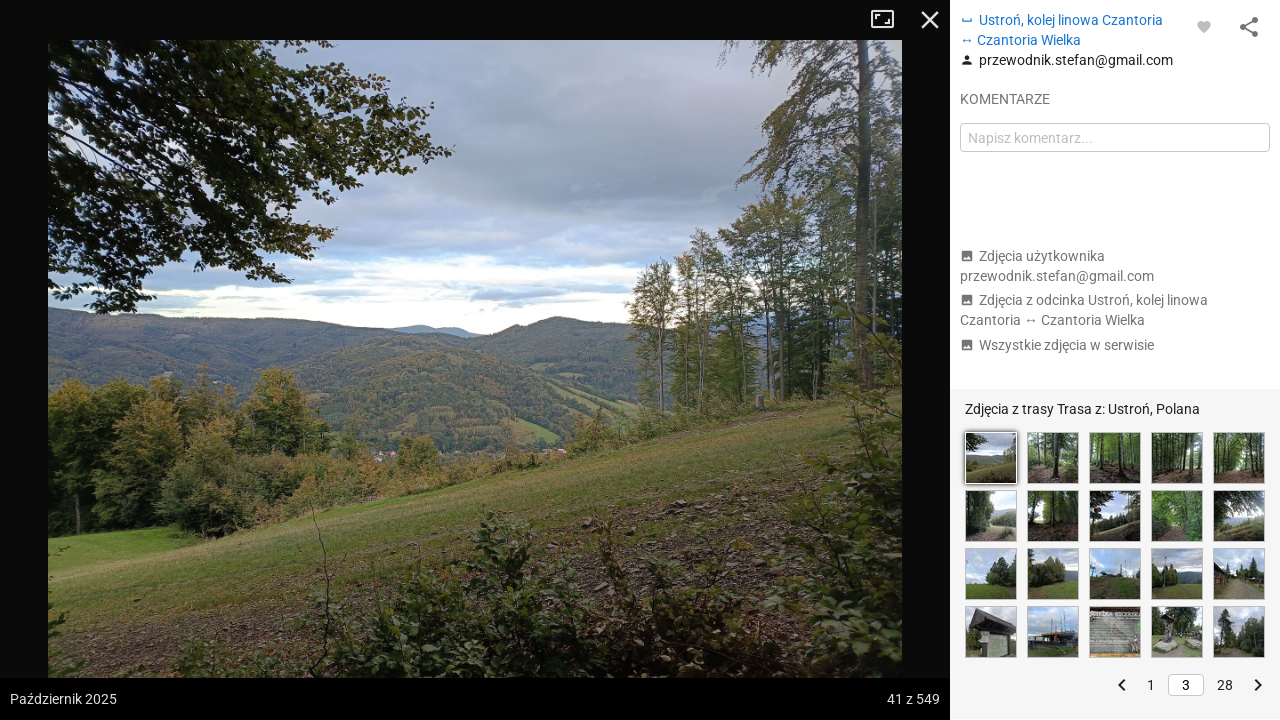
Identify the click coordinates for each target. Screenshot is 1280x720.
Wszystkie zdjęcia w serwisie (1057, 345)
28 (1225, 685)
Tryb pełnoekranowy (890, 20)
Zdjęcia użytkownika (1057, 266)
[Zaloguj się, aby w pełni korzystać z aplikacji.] (1204, 26)
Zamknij (930, 20)
